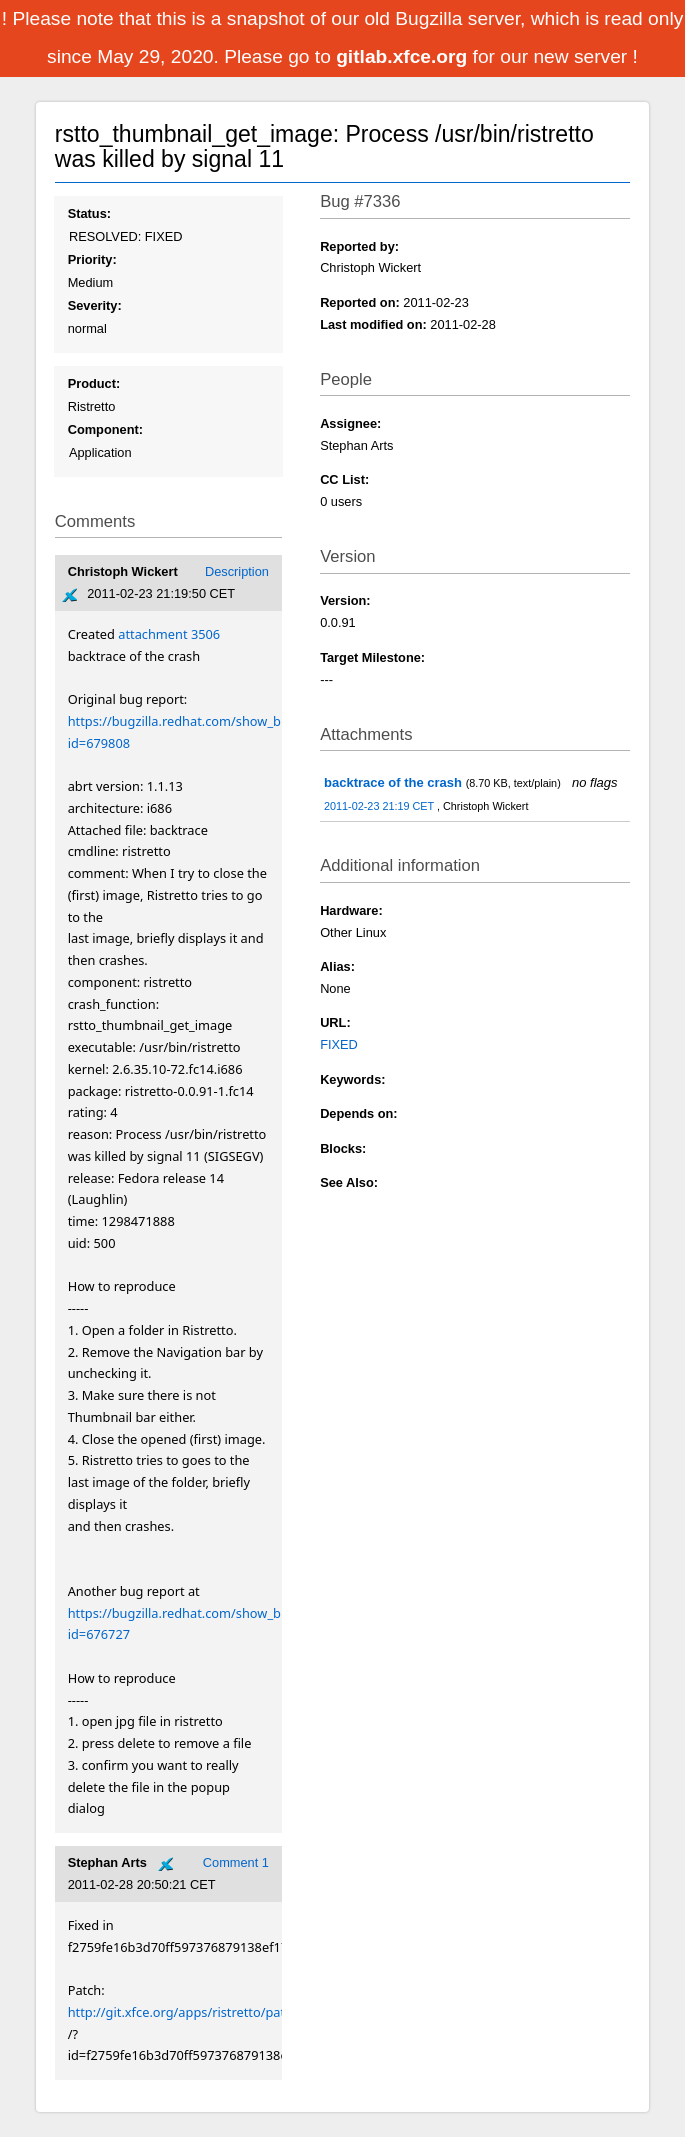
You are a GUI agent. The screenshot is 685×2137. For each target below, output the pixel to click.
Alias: (337, 966)
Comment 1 (236, 1862)
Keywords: (352, 1079)
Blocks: (343, 1148)
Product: (94, 383)
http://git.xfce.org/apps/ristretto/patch (184, 2012)
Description (237, 571)
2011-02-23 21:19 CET (380, 806)
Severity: (95, 305)
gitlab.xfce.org (404, 56)
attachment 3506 (169, 634)
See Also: (349, 1182)
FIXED (339, 1044)
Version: (345, 600)
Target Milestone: (372, 657)
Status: (89, 213)
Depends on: (359, 1113)
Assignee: (350, 423)
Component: (105, 429)
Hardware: (351, 910)
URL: (335, 1022)
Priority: (92, 259)
